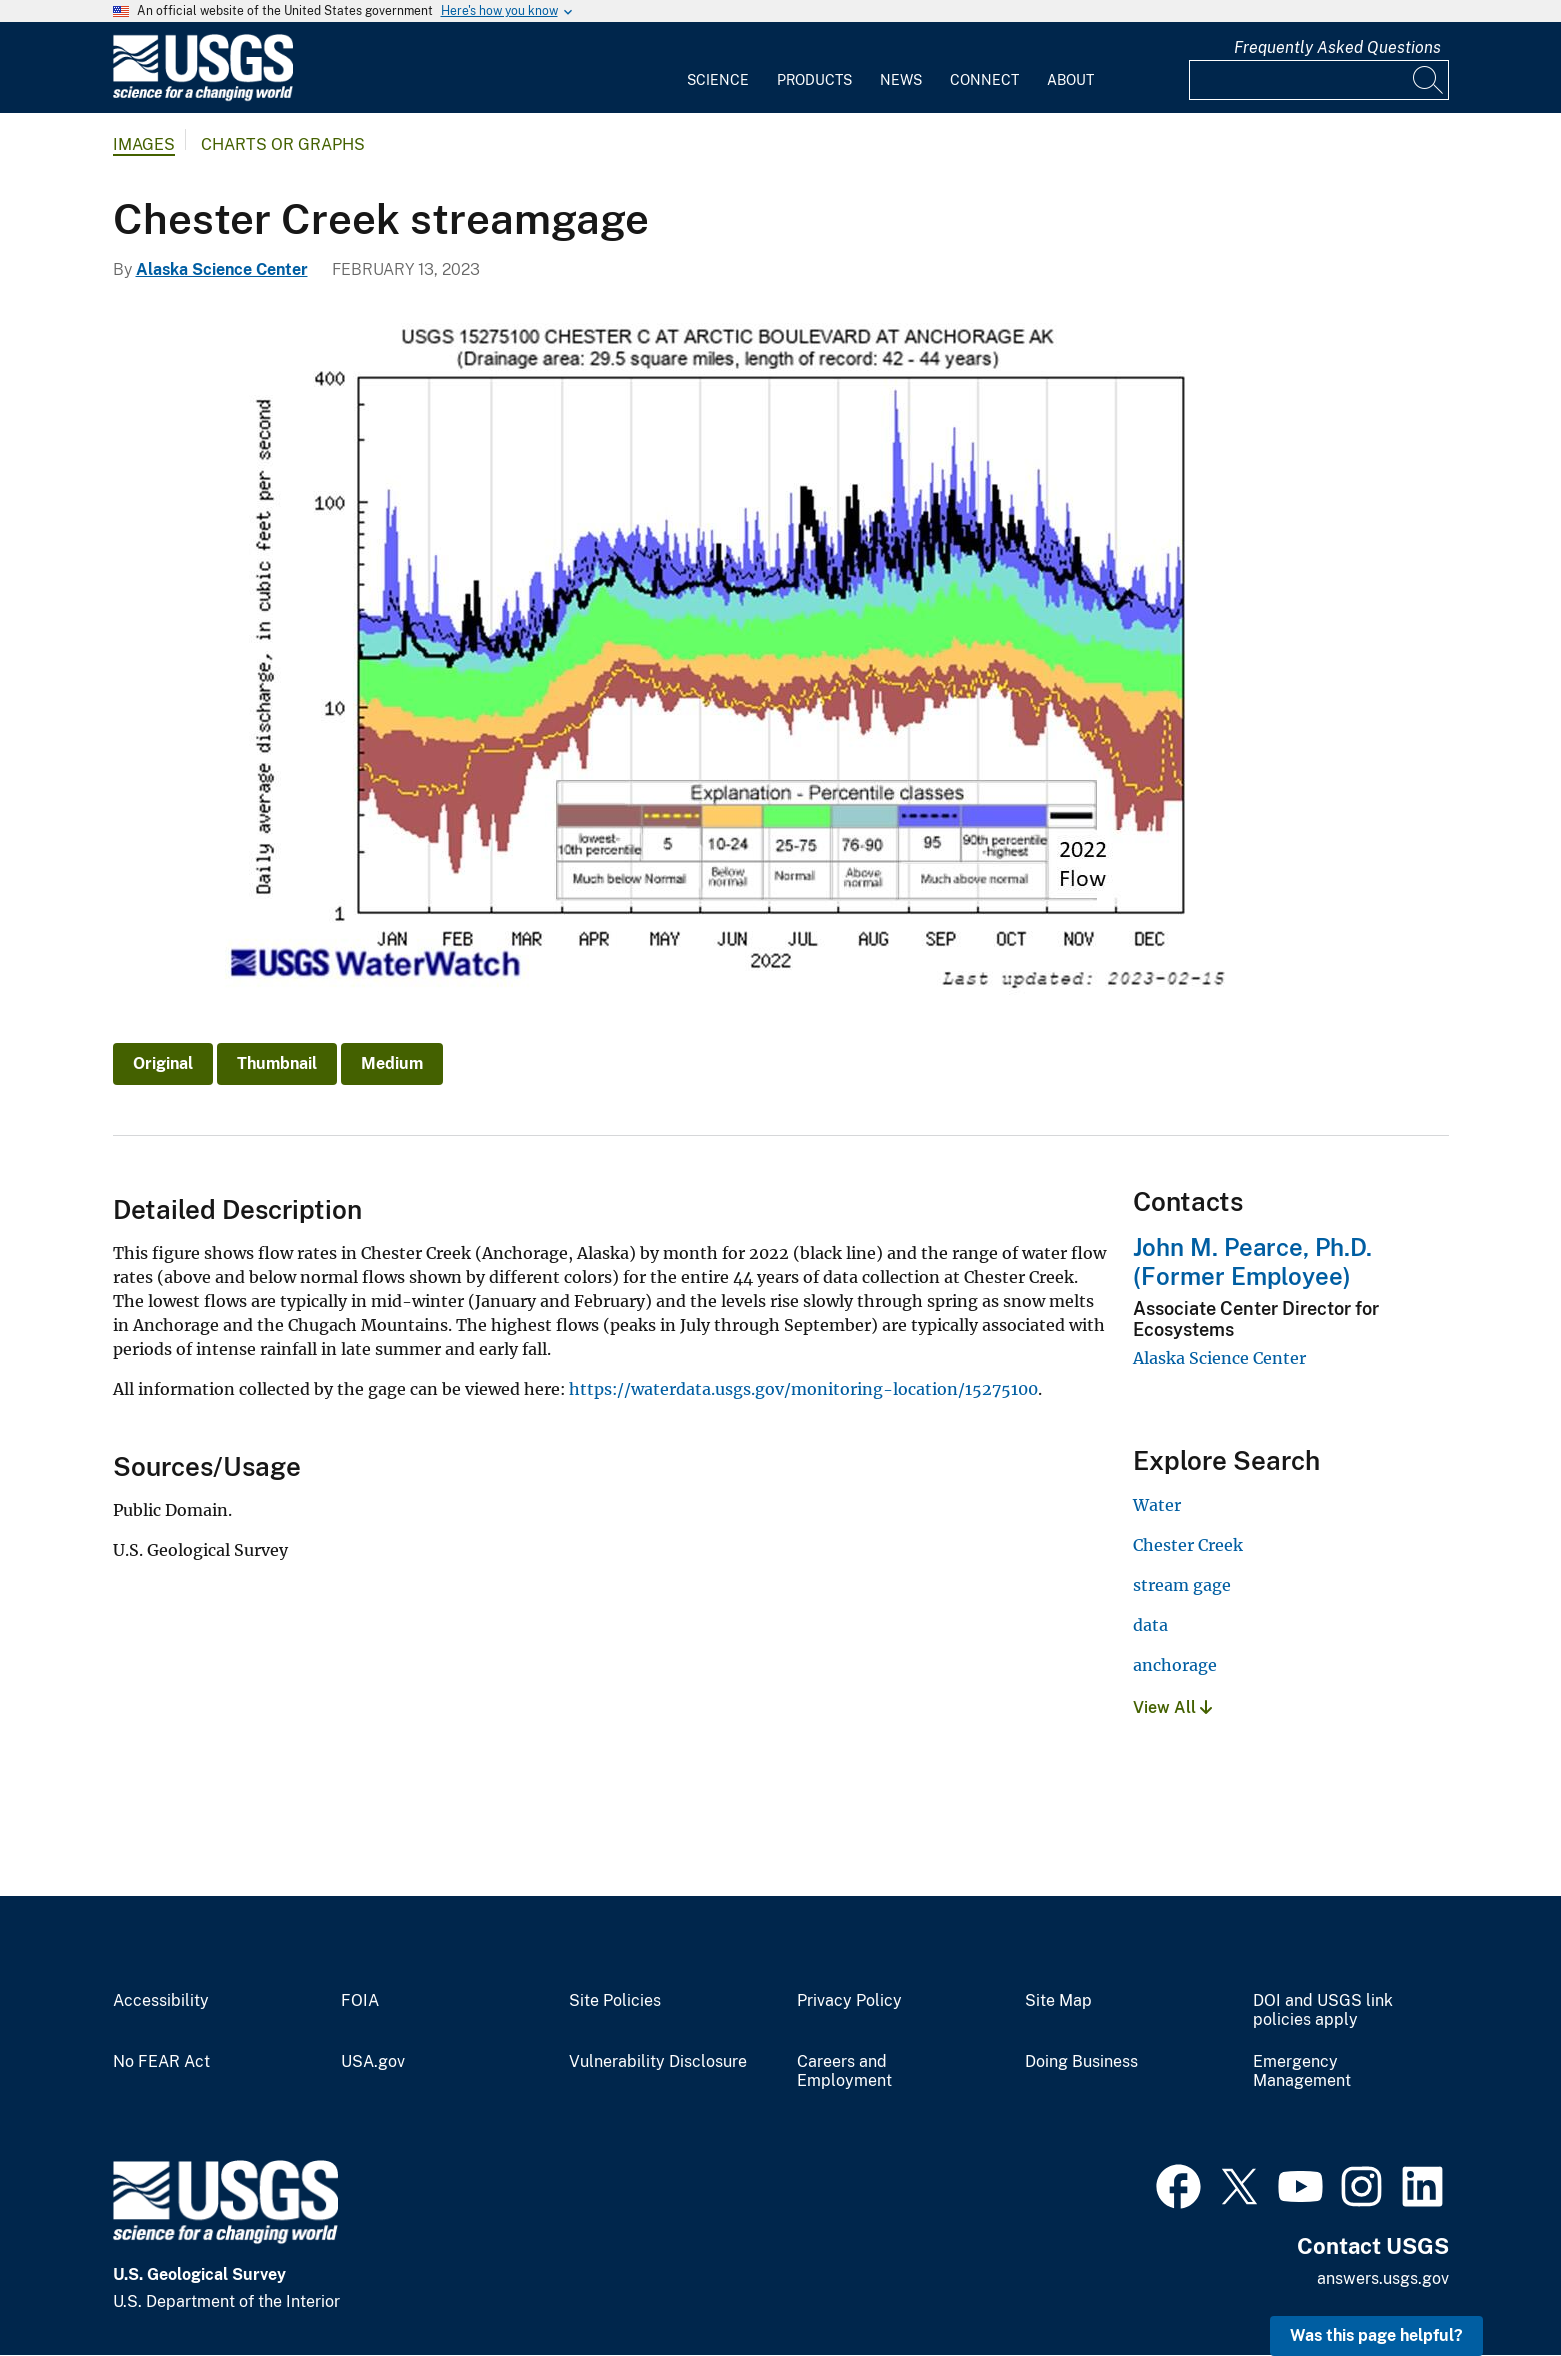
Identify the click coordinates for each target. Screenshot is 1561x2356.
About (1070, 80)
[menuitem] (718, 68)
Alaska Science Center (222, 269)
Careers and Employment (844, 2071)
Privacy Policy (849, 2001)
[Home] (203, 96)
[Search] (1429, 80)
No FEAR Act (161, 2062)
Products (814, 80)
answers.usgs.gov (1383, 2278)
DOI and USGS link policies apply (1323, 2010)
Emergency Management (1302, 2071)
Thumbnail (277, 1063)
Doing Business (1081, 2062)
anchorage (1175, 1665)
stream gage (1182, 1585)
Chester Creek (1188, 1545)
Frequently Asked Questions (1337, 47)
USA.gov (373, 2062)
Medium (392, 1063)
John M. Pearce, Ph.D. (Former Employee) (1252, 1261)
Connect (984, 80)
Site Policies (615, 2001)
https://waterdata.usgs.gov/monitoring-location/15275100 (803, 1389)
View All (1172, 1707)
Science (718, 80)
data (1150, 1625)
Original (163, 1063)
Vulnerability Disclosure (658, 2062)
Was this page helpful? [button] (1376, 2335)
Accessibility (161, 2001)
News (901, 80)
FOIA (360, 2001)
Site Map (1058, 2001)
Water (1157, 1505)
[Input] (1319, 80)
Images (144, 144)
